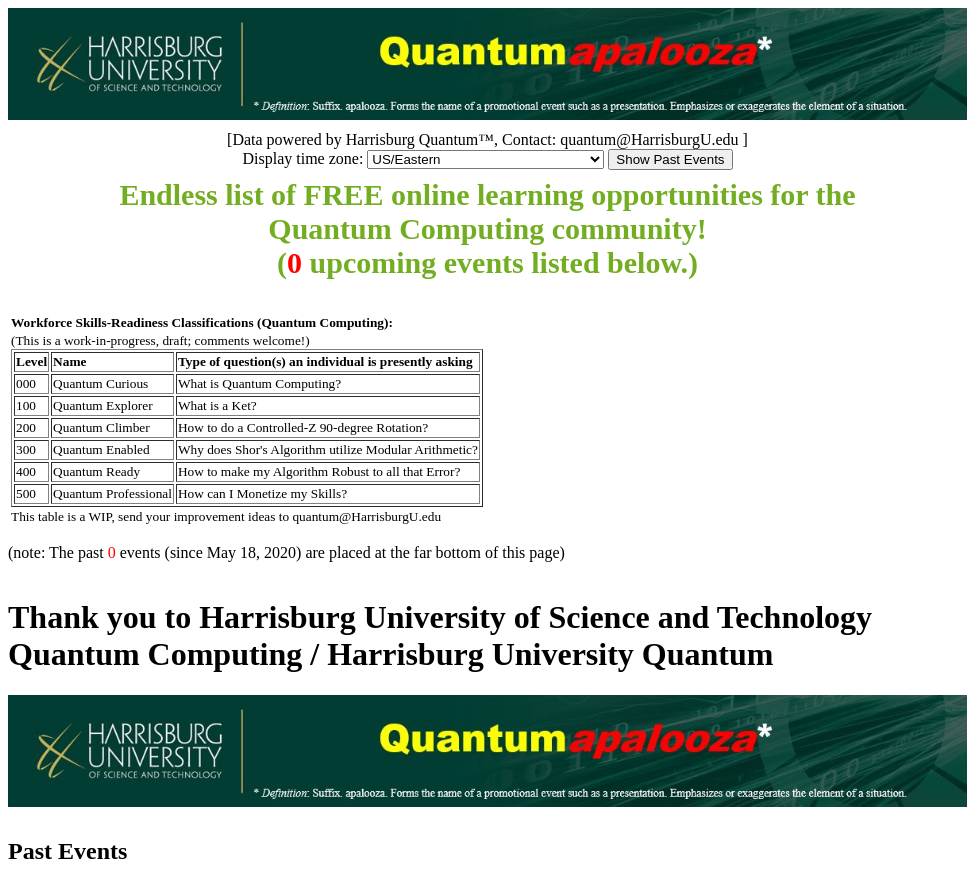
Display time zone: (302, 158)
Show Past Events (670, 159)
